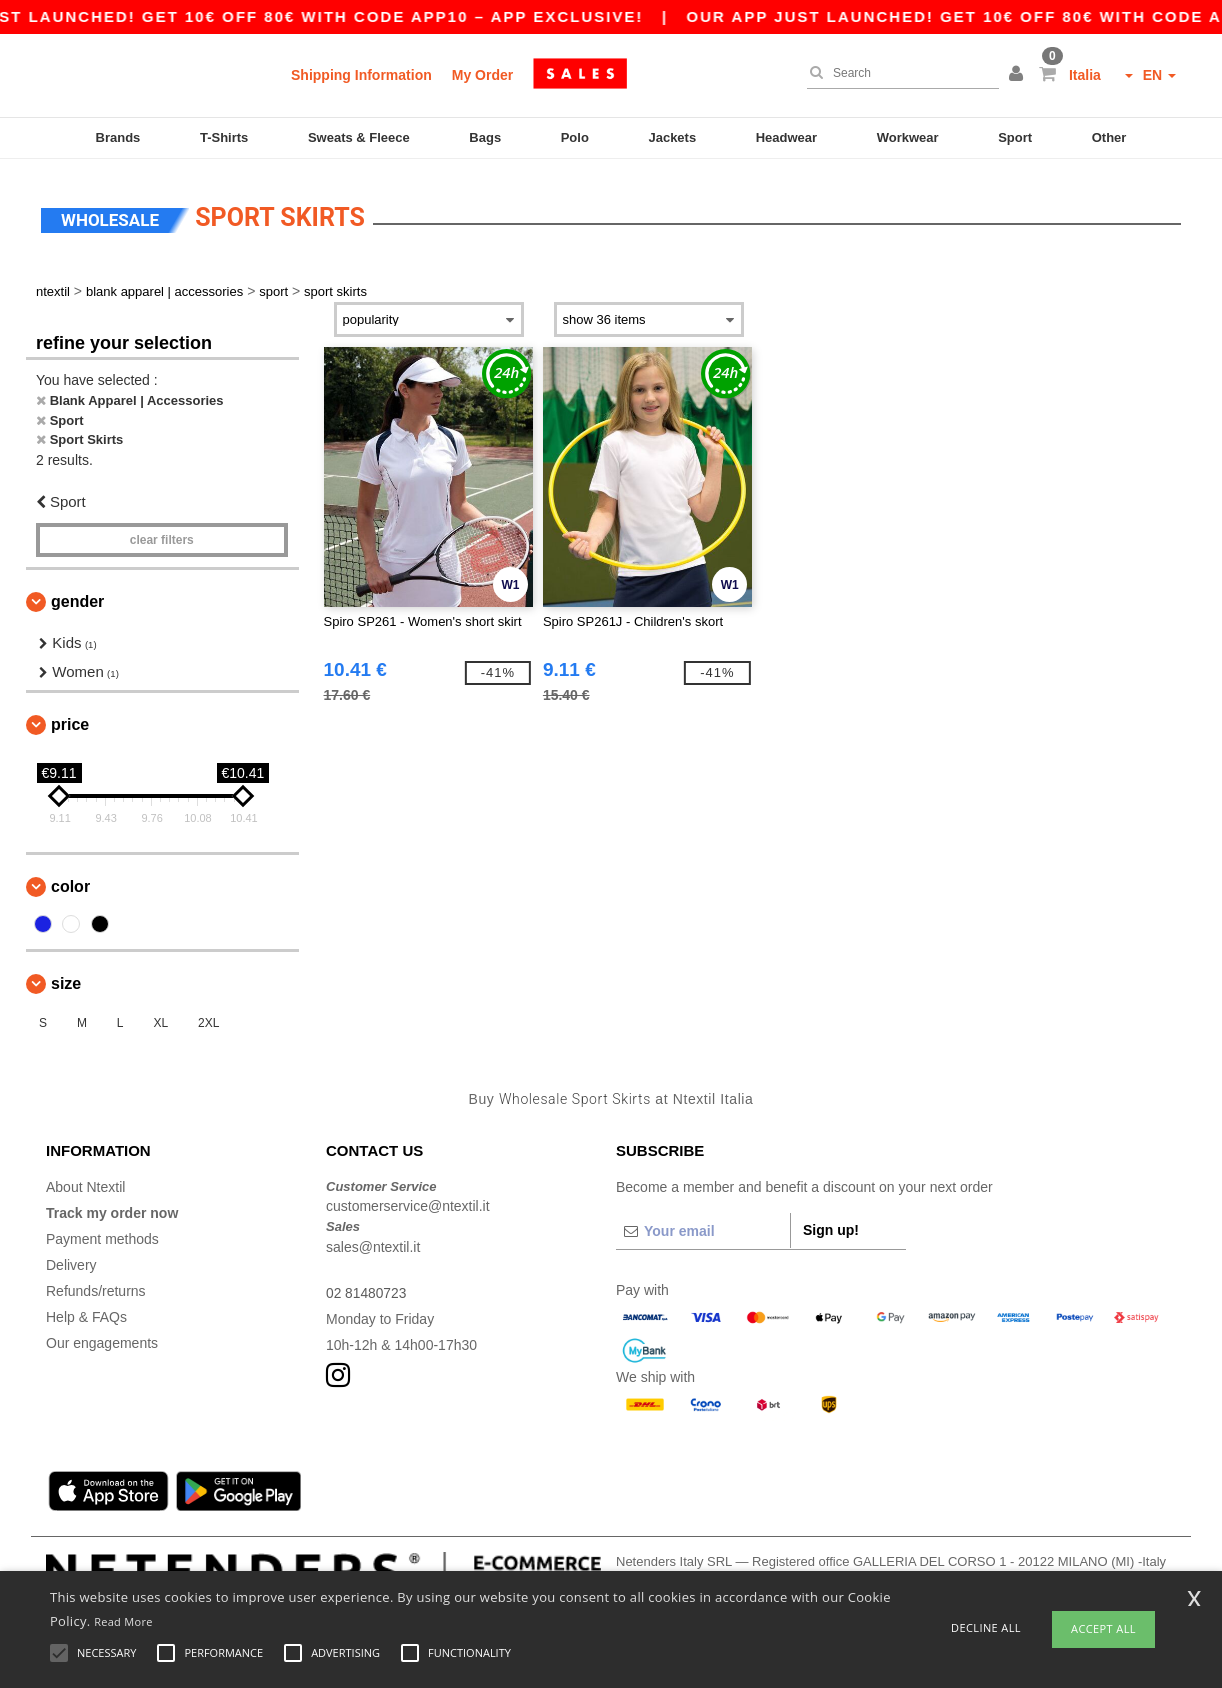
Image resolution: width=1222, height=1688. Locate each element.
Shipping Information (361, 75)
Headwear (786, 137)
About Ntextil (85, 1182)
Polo (575, 137)
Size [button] (66, 979)
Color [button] (70, 882)
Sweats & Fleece (359, 137)
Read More (123, 1621)
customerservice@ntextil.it (408, 1202)
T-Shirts (224, 137)
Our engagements (102, 1338)
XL (160, 1019)
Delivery (71, 1260)
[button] (1019, 75)
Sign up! (831, 1225)
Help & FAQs (86, 1312)
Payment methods (102, 1234)
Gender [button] (77, 597)
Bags (485, 137)
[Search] (898, 73)
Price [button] (70, 720)
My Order (482, 75)
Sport (1015, 137)
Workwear (908, 137)
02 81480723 (367, 1288)
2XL (208, 1019)
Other (1109, 137)
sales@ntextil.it (373, 1242)
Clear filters (162, 536)
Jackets (672, 137)
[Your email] (703, 1226)
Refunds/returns (96, 1286)
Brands (118, 137)
